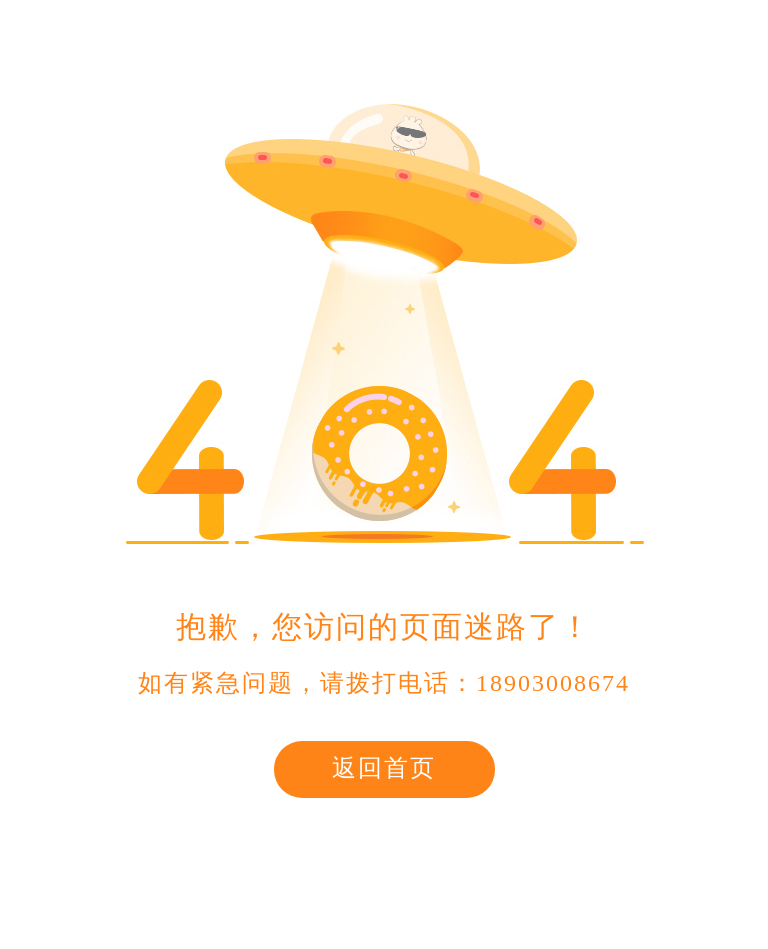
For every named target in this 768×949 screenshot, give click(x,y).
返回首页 (384, 768)
